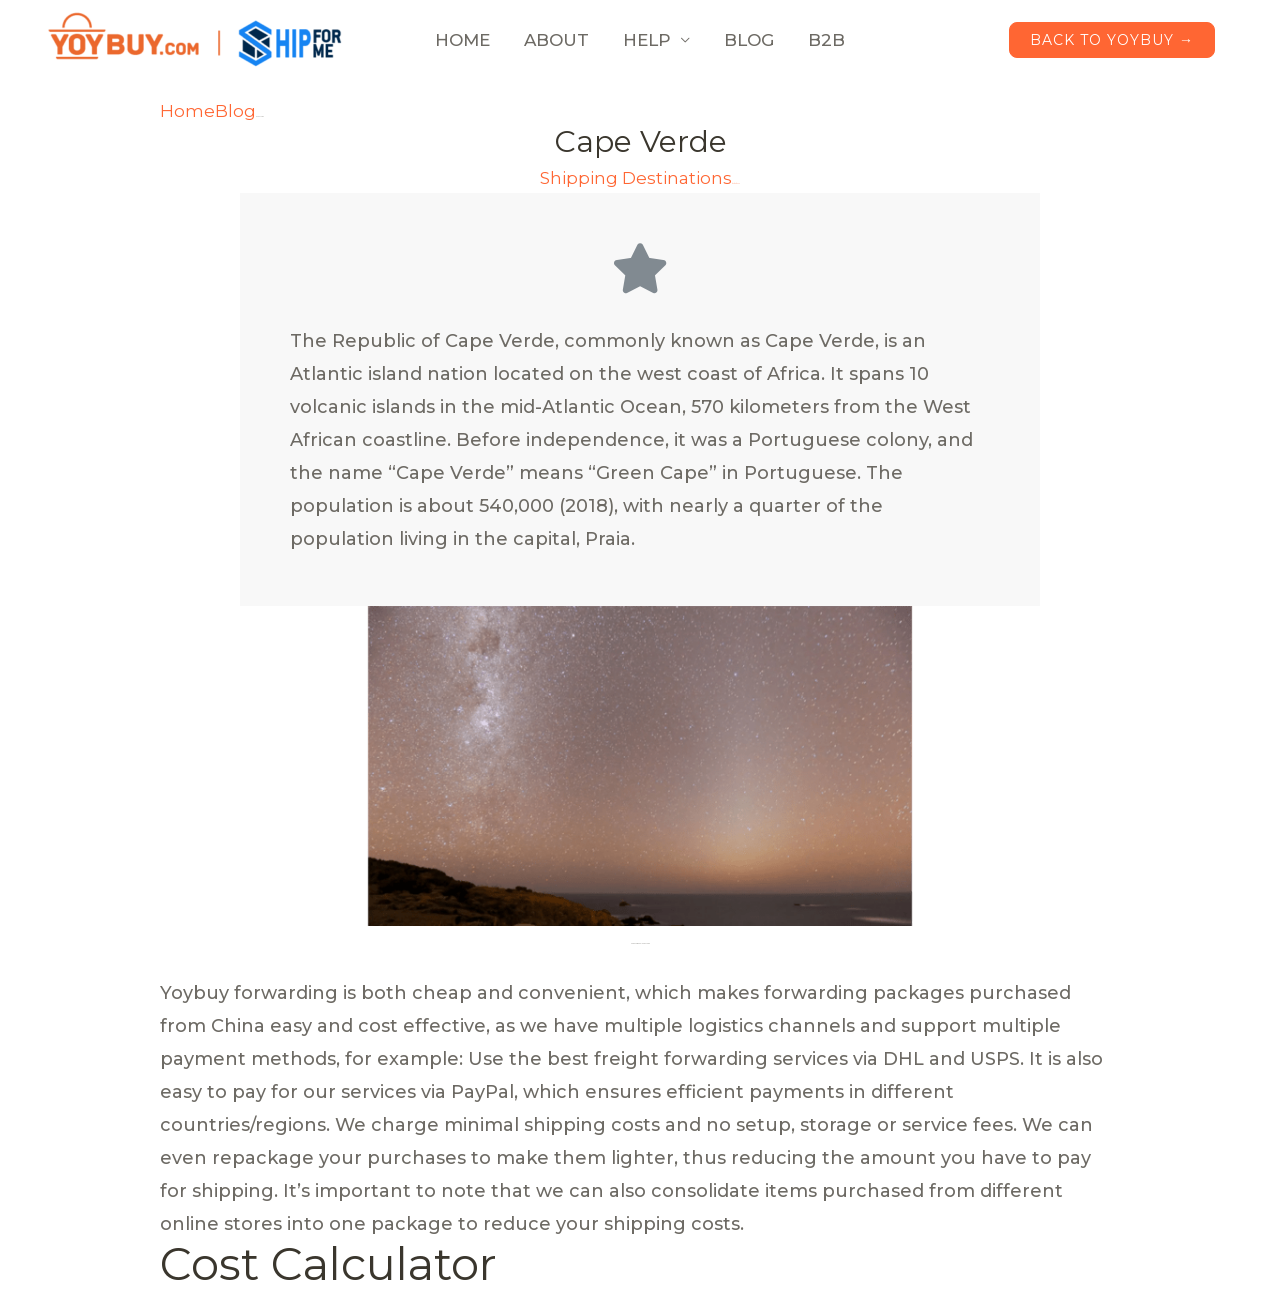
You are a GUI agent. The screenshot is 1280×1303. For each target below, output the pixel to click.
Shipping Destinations (636, 178)
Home (187, 111)
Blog (235, 111)
